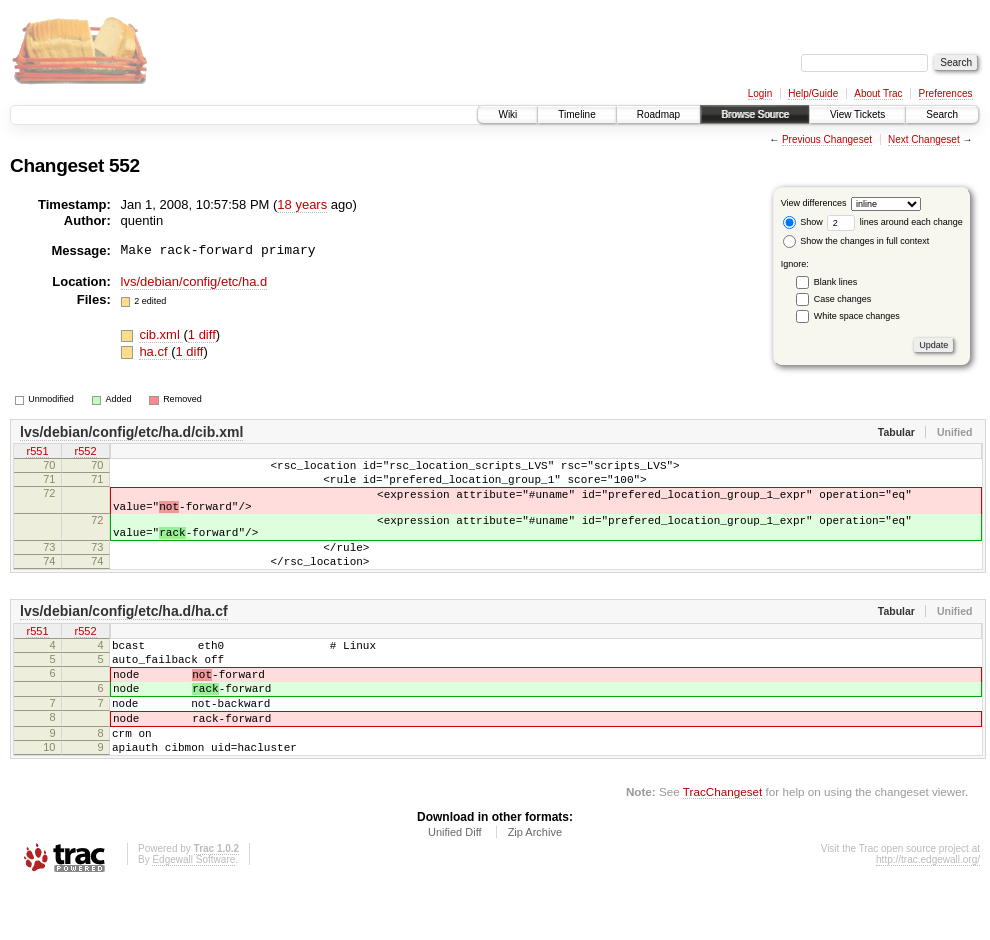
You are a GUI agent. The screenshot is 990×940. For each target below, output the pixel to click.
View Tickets (857, 114)
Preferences (946, 93)
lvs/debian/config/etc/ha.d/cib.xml (131, 432)
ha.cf (155, 351)
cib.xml (161, 334)
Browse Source (755, 114)
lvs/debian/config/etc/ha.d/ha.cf (124, 638)
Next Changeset (924, 139)
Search (942, 114)
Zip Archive (535, 886)
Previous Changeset (827, 139)
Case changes (843, 299)
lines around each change (895, 222)
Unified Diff (455, 886)
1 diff (202, 334)
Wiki (507, 114)
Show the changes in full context (856, 241)
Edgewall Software (193, 913)
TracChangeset (722, 845)
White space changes (857, 316)
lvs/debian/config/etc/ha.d (194, 281)
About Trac (878, 93)
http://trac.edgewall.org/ (928, 913)
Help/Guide (813, 93)
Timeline (576, 114)
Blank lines (836, 282)
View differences (814, 203)
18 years (302, 204)
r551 (37, 453)
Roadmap (658, 114)
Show (803, 222)
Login (760, 93)
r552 (85, 453)
